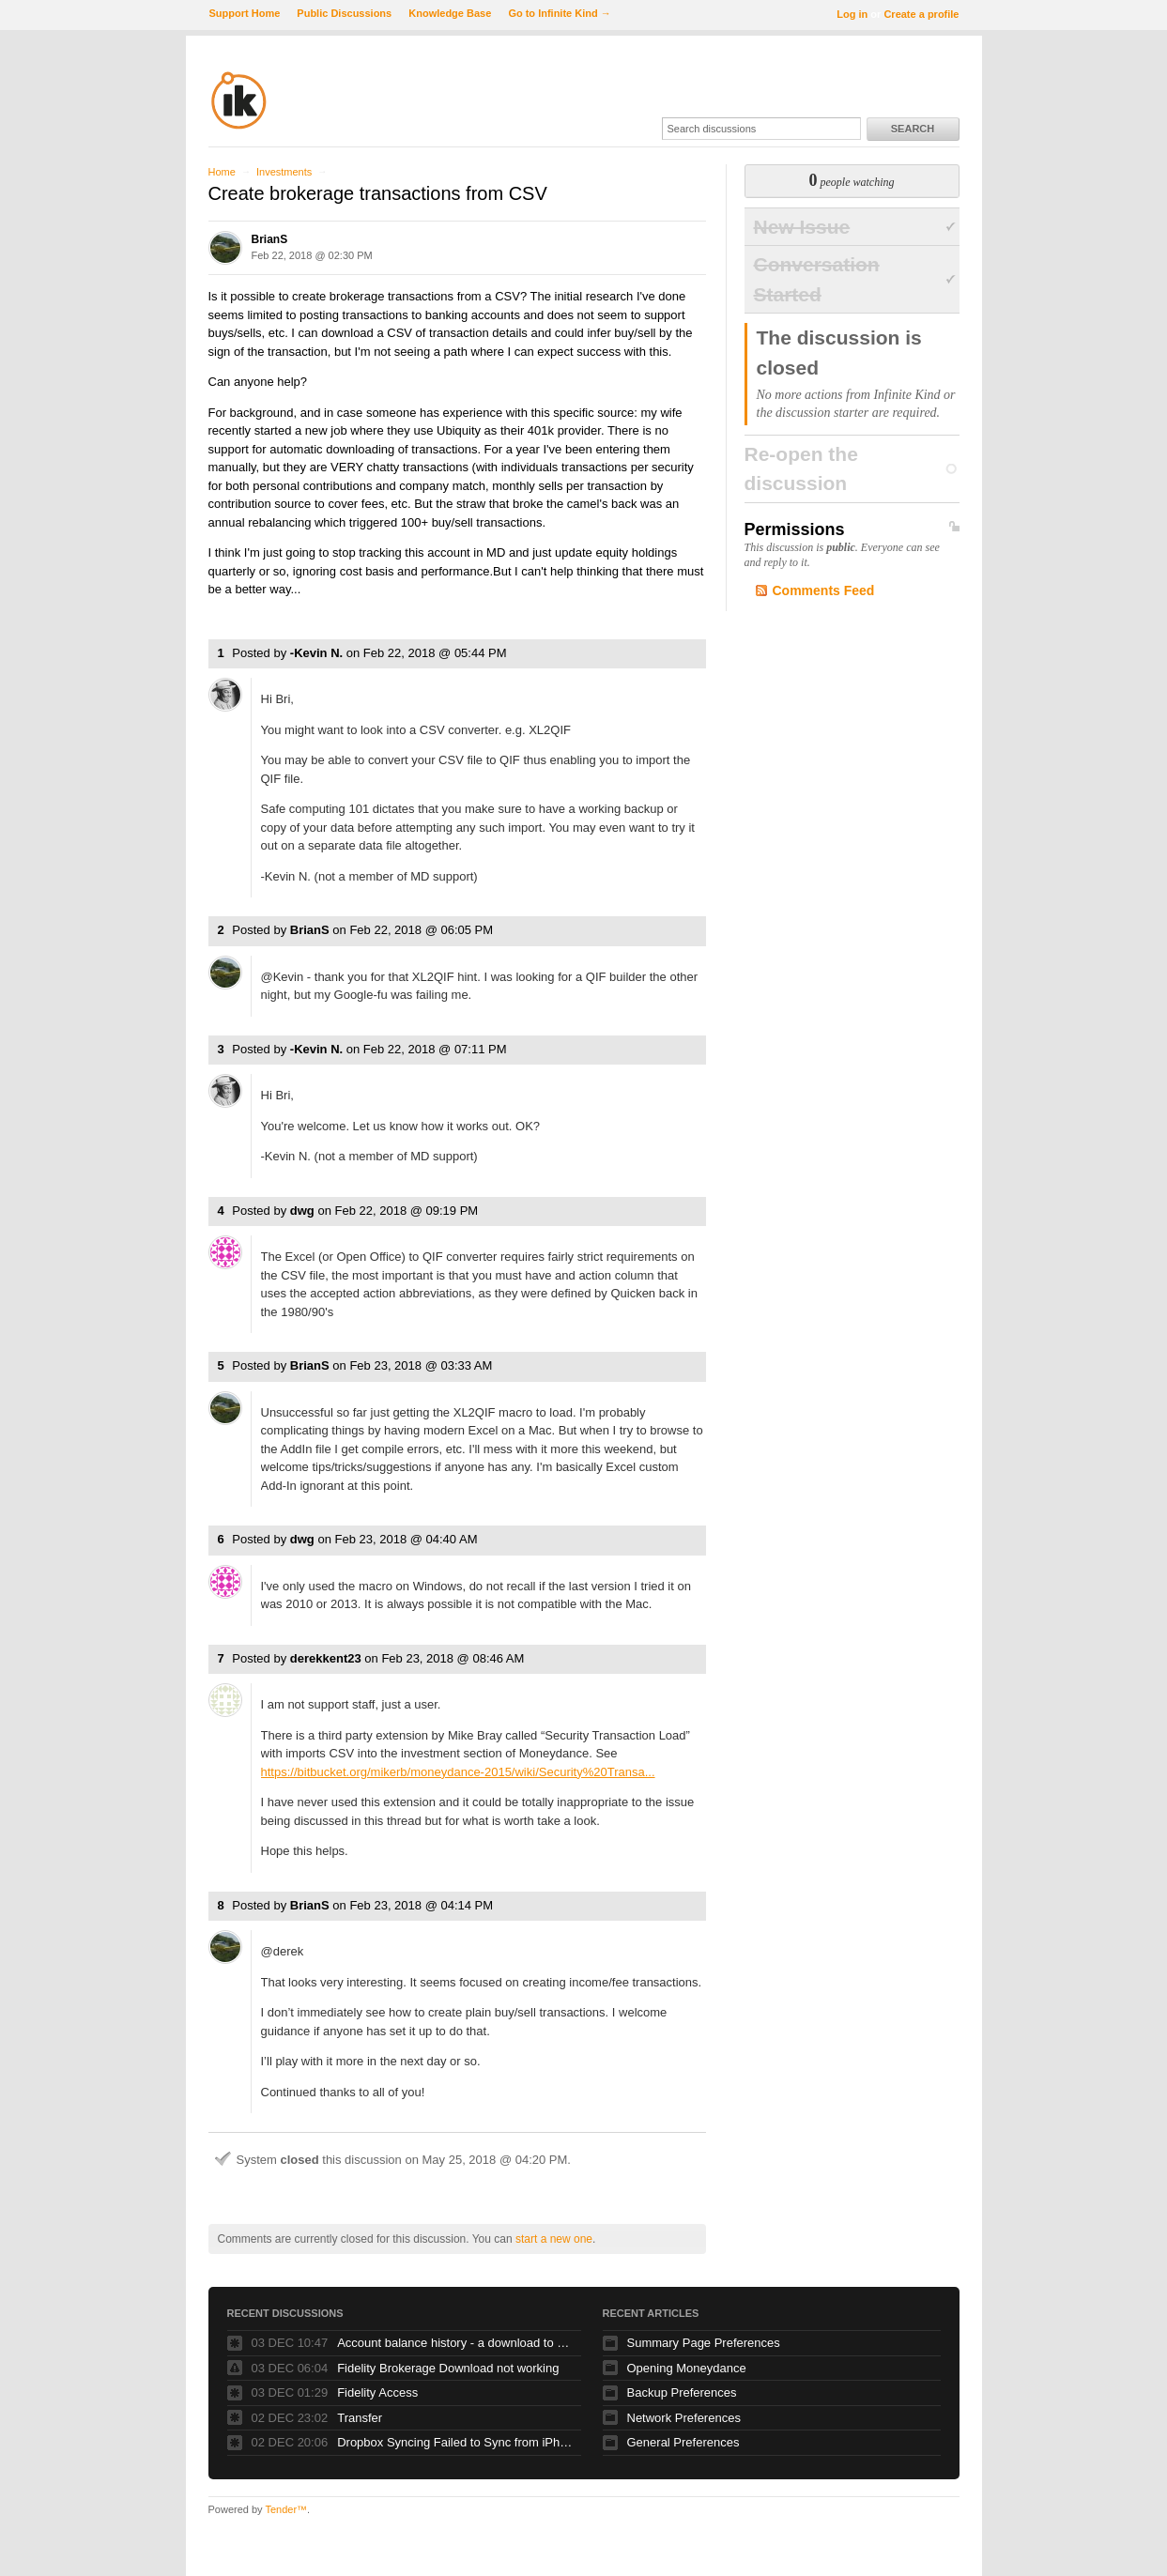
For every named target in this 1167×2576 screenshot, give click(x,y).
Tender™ (286, 2509)
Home (222, 171)
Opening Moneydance (686, 2368)
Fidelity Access (377, 2392)
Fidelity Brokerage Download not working (448, 2368)
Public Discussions (344, 13)
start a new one (553, 2239)
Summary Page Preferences (703, 2343)
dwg (302, 1211)
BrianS (270, 239)
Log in (852, 14)
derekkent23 (325, 1658)
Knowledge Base (449, 13)
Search (912, 128)
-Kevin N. (316, 653)
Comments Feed (824, 590)
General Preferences (683, 2442)
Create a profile (921, 14)
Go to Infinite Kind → (559, 13)
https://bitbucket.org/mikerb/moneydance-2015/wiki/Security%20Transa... (458, 1772)
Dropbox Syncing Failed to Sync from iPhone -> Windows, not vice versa (454, 2442)
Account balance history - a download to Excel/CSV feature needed (454, 2343)
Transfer (359, 2418)
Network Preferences (684, 2418)
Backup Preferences (682, 2392)
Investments (284, 171)
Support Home (245, 13)
